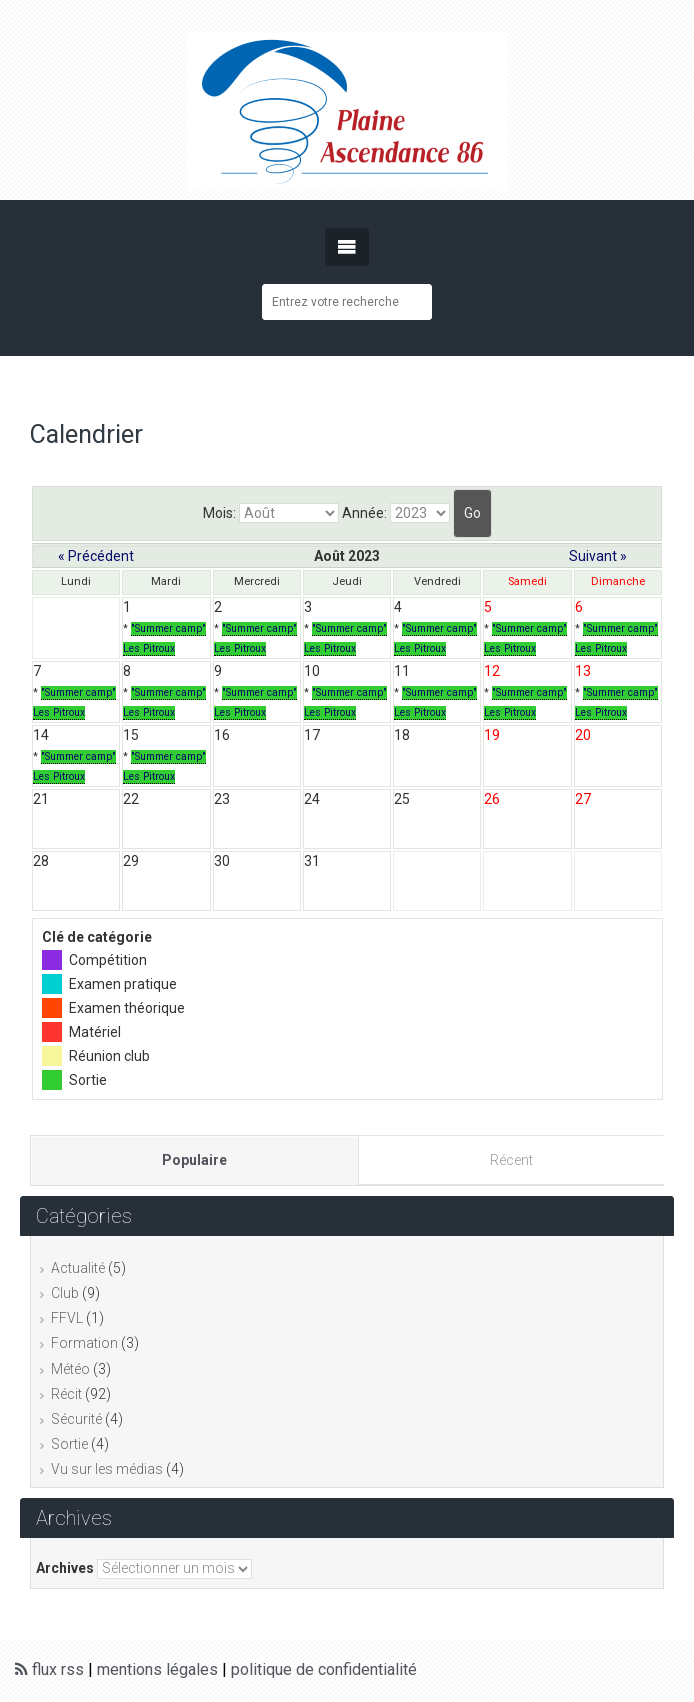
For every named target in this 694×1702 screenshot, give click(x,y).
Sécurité (76, 1419)
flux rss (49, 1669)
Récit (66, 1394)
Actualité (78, 1268)
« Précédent (96, 556)
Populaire (194, 1160)
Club (65, 1293)
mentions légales (157, 1669)
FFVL (67, 1318)
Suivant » (598, 556)
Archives (65, 1568)
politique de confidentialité (324, 1669)
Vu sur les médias (107, 1469)
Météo (70, 1369)
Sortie (69, 1444)
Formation (84, 1343)
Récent (511, 1160)
